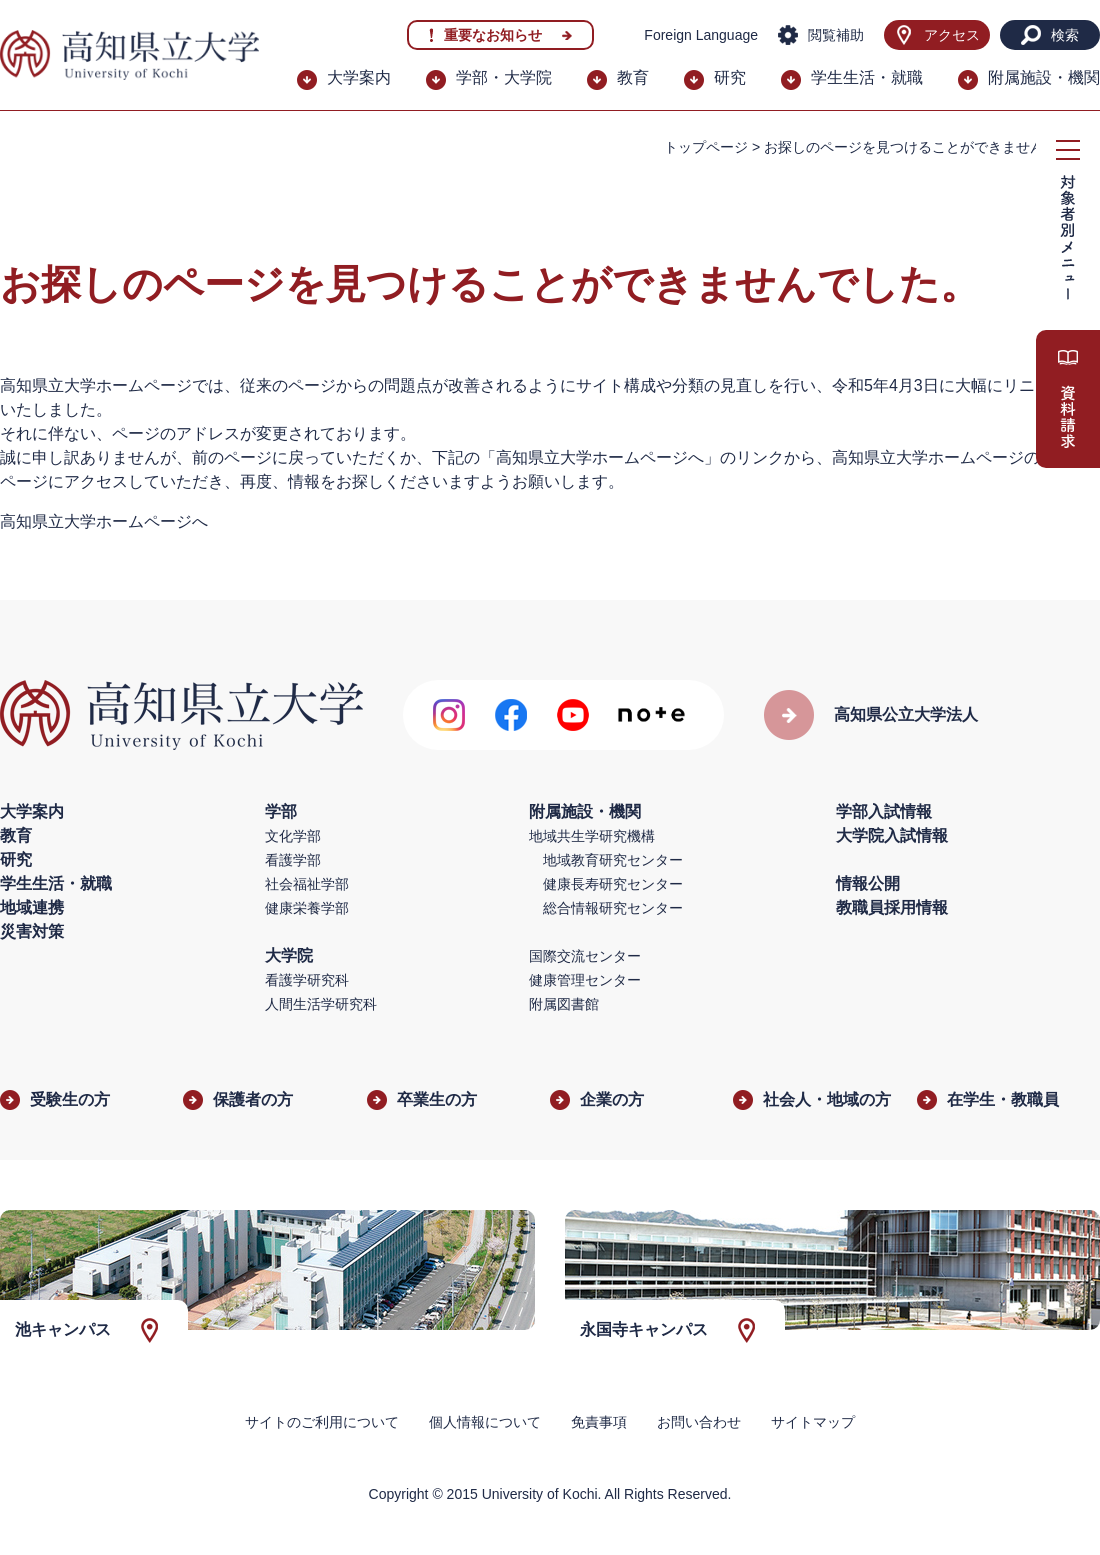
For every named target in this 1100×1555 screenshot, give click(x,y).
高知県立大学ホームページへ (104, 521)
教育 (633, 77)
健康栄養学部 (307, 908)
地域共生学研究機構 (592, 836)
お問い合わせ (699, 1422)
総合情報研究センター (613, 908)
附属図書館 (564, 1004)
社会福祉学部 (307, 884)
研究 (730, 77)
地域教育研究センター (613, 860)
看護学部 (293, 860)
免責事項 (599, 1422)
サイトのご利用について (322, 1422)
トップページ (706, 147)
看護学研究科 (307, 980)
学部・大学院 (504, 77)
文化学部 (293, 836)
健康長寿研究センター (613, 884)
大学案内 (359, 77)
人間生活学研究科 (321, 1004)
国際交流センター (585, 956)
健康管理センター (585, 980)
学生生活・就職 (867, 77)
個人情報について (485, 1422)
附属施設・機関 (1044, 77)
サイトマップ (813, 1422)
